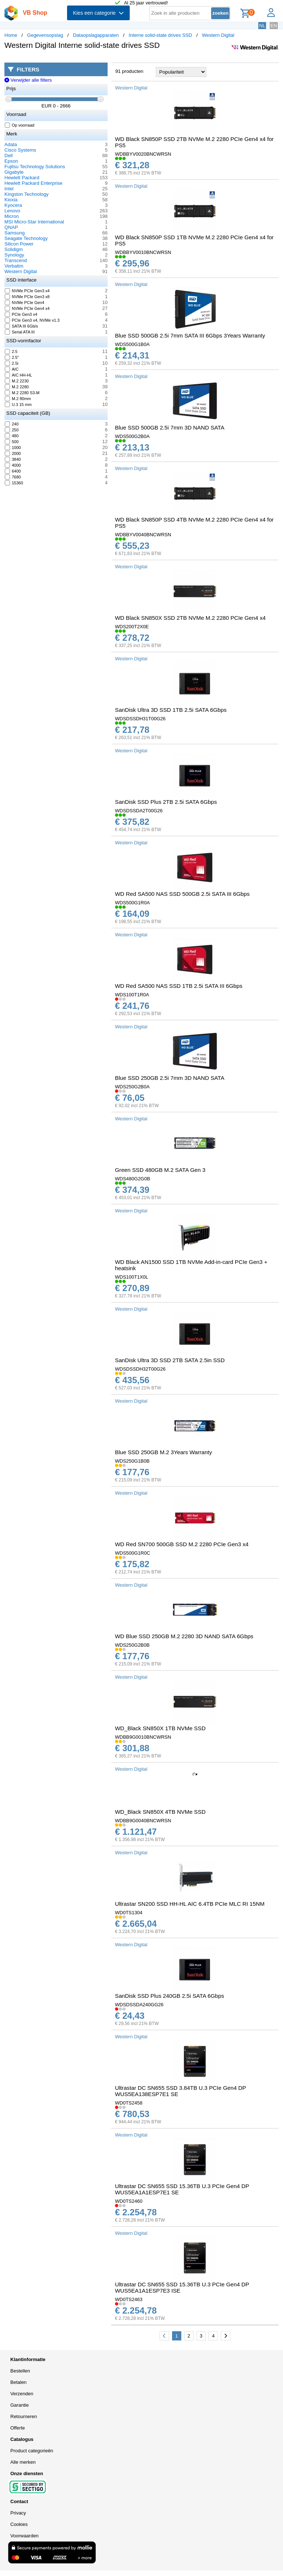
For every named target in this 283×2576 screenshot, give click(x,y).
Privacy (18, 2513)
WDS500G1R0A (132, 902)
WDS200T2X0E (132, 626)
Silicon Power (19, 244)
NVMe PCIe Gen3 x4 (27, 291)
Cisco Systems (20, 150)
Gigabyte (14, 172)
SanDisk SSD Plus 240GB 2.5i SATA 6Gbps (169, 1996)
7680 (13, 477)
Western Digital (218, 35)
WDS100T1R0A (132, 994)
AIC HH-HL (18, 375)
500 (11, 441)
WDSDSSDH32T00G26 (140, 1369)
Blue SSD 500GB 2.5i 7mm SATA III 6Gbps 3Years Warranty (190, 335)
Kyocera (13, 205)
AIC (11, 369)
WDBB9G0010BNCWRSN (143, 1737)
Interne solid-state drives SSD (160, 35)
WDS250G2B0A (132, 1086)
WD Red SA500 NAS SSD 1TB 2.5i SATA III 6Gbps (178, 986)
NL (262, 25)
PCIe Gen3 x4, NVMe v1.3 (32, 320)
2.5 (11, 351)
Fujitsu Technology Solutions (34, 166)
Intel (9, 188)
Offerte (17, 2428)
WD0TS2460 (128, 2201)
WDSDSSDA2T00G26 (139, 810)
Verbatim (13, 266)
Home (10, 35)
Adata (10, 144)
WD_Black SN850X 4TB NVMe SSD (160, 1812)
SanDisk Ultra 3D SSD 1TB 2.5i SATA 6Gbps (171, 710)
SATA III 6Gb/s (21, 326)
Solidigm (13, 249)
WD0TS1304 (128, 1912)
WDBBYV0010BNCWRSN (143, 252)
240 (11, 424)
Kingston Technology (26, 194)
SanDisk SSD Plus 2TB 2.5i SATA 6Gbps (166, 802)
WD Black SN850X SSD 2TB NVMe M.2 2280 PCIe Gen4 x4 (190, 618)
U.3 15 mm (18, 404)
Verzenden (21, 2393)
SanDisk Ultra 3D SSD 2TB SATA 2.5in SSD (170, 1360)
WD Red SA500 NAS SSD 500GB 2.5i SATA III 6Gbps (182, 894)
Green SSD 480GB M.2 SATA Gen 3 (160, 1170)
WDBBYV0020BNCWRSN (143, 154)
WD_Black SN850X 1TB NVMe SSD (160, 1728)
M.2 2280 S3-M (22, 393)
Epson (11, 161)
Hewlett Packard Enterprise (33, 183)
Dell (8, 155)
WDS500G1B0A (132, 344)
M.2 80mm (18, 398)
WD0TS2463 (128, 2299)
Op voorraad (19, 125)
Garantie (19, 2405)
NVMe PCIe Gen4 (24, 302)
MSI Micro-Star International (34, 222)
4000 (13, 465)
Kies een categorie (98, 13)
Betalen (18, 2382)
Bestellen (20, 2371)
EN (273, 25)
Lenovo (12, 210)
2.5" (12, 357)
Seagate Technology (26, 238)
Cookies (19, 2524)
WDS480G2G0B (132, 1178)
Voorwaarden (24, 2535)
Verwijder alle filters (28, 80)
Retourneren (23, 2416)
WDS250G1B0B (132, 1461)
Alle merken (23, 2462)
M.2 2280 (17, 387)
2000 (13, 453)
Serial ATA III (20, 332)
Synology (14, 255)
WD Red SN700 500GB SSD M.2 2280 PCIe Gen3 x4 (182, 1544)
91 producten (129, 71)
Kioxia (10, 199)
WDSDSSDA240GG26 (139, 2004)
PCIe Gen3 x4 (21, 314)
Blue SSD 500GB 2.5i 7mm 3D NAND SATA (169, 427)
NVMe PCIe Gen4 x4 (27, 308)
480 (11, 436)
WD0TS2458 (128, 2103)
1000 (13, 447)
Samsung (14, 233)
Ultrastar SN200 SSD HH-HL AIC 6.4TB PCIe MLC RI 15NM (190, 1904)
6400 (13, 471)
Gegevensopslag (45, 35)
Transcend (15, 260)
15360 (14, 483)
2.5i (11, 363)
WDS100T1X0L (131, 1277)
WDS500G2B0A (132, 436)
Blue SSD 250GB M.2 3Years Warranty (163, 1452)
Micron (11, 216)
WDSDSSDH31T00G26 (140, 718)
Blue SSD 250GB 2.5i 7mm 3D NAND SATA (169, 1078)
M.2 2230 (17, 381)
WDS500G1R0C (132, 1553)
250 (11, 430)
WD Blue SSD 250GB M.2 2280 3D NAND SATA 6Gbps (184, 1636)
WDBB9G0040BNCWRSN (143, 1820)
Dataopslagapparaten (96, 35)
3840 (13, 459)
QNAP (11, 227)
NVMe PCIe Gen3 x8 (27, 296)
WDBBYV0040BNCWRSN (143, 534)
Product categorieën (31, 2450)
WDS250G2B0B (132, 1645)
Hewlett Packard (21, 177)
